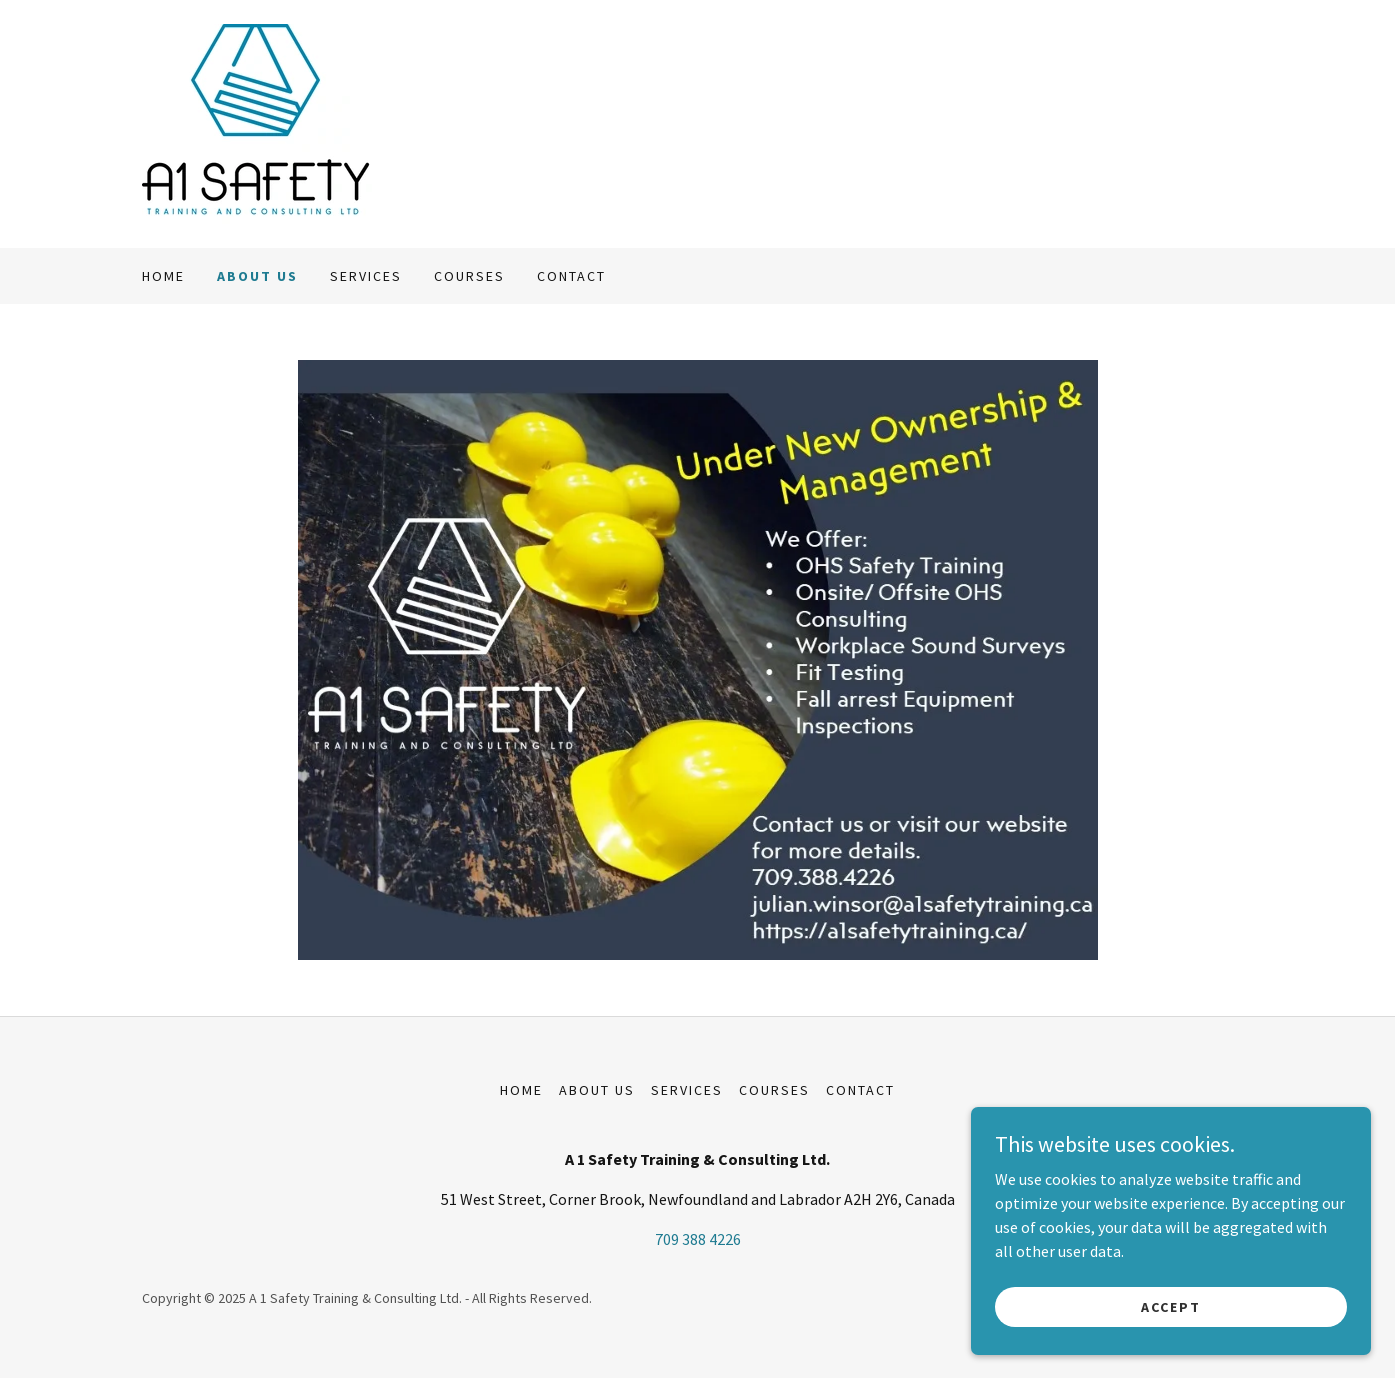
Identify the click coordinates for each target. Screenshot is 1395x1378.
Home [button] (521, 1090)
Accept (1171, 1306)
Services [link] (366, 276)
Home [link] (163, 276)
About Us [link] (257, 276)
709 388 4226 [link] (698, 1239)
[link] (257, 122)
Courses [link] (469, 276)
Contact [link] (571, 276)
